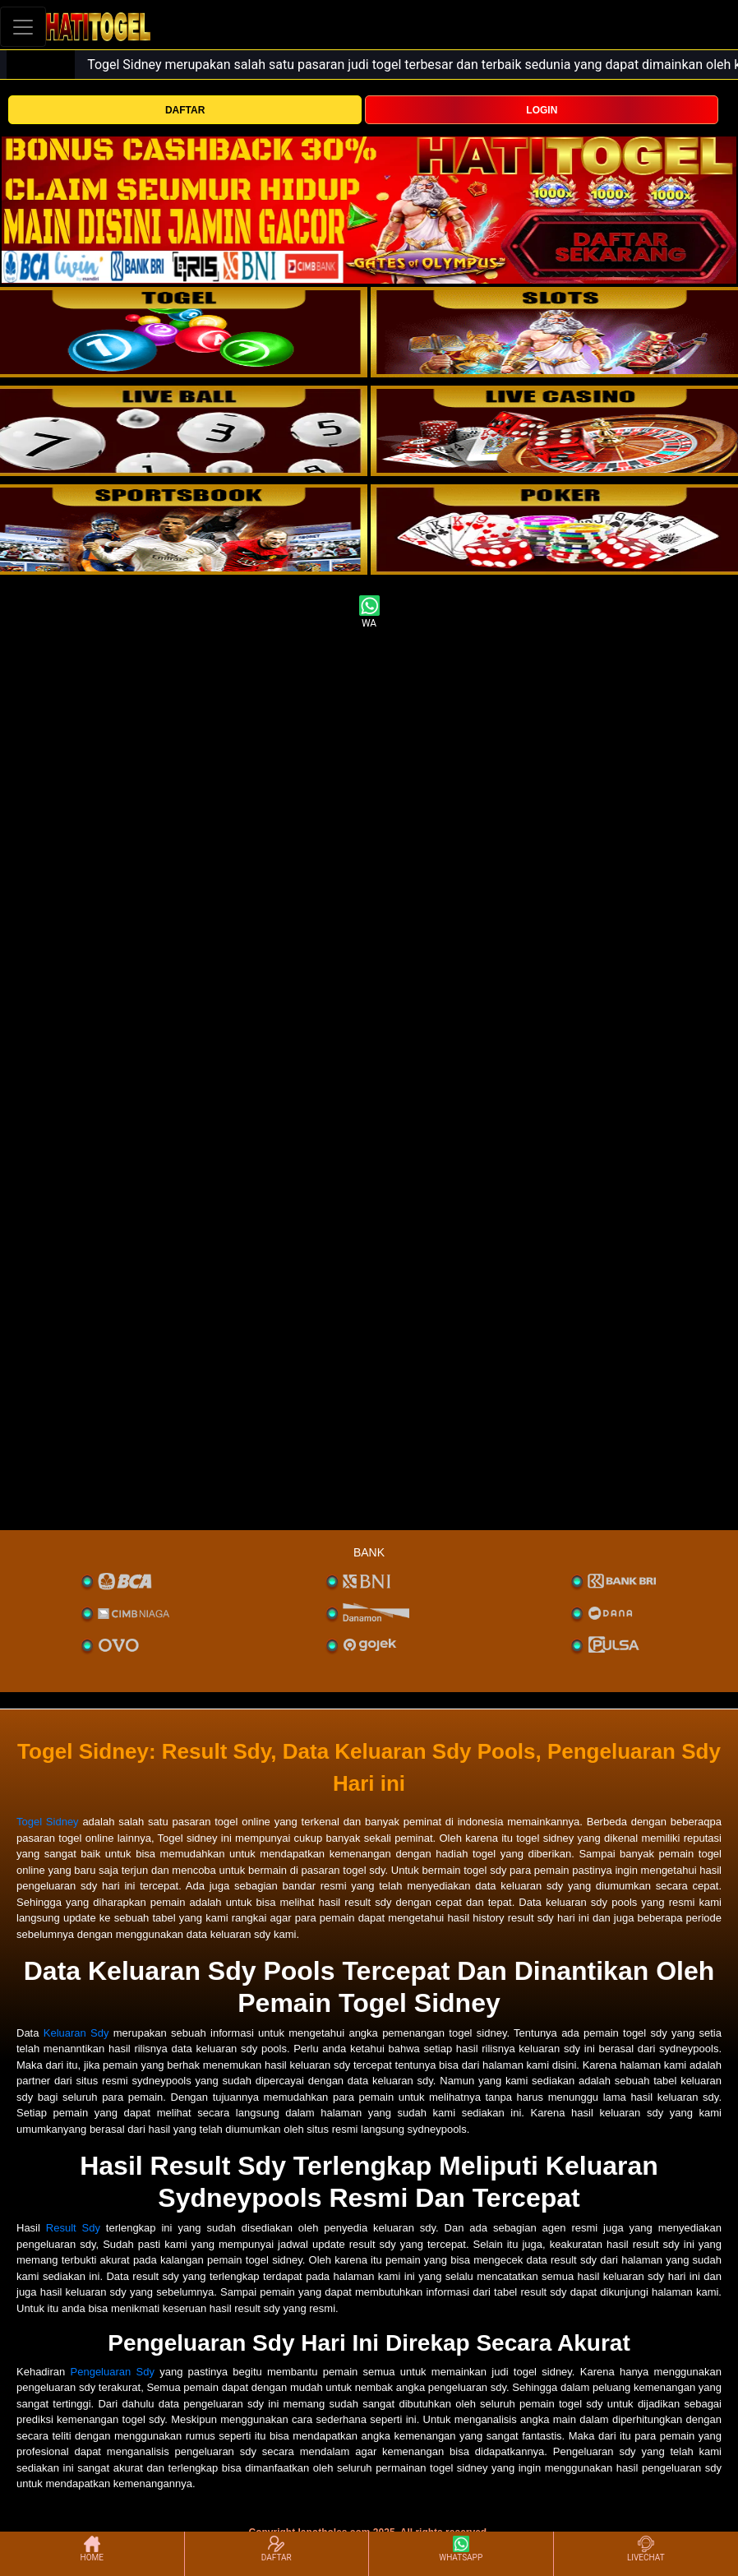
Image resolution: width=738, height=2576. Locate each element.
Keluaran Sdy (76, 2033)
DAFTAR (185, 110)
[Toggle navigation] (23, 27)
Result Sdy (73, 2228)
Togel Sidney (47, 1821)
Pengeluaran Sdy (113, 2372)
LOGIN (541, 110)
